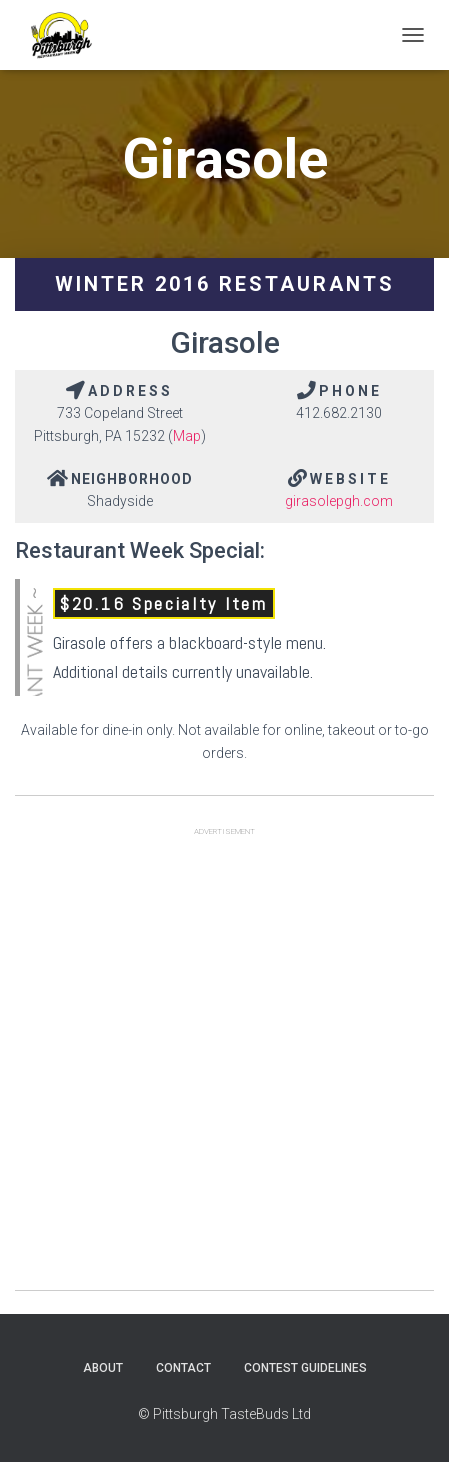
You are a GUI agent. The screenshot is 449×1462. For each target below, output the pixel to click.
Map (187, 436)
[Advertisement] (224, 1065)
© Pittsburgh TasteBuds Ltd (224, 1414)
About (103, 1368)
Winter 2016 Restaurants (225, 284)
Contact (183, 1368)
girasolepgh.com (339, 501)
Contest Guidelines (305, 1368)
